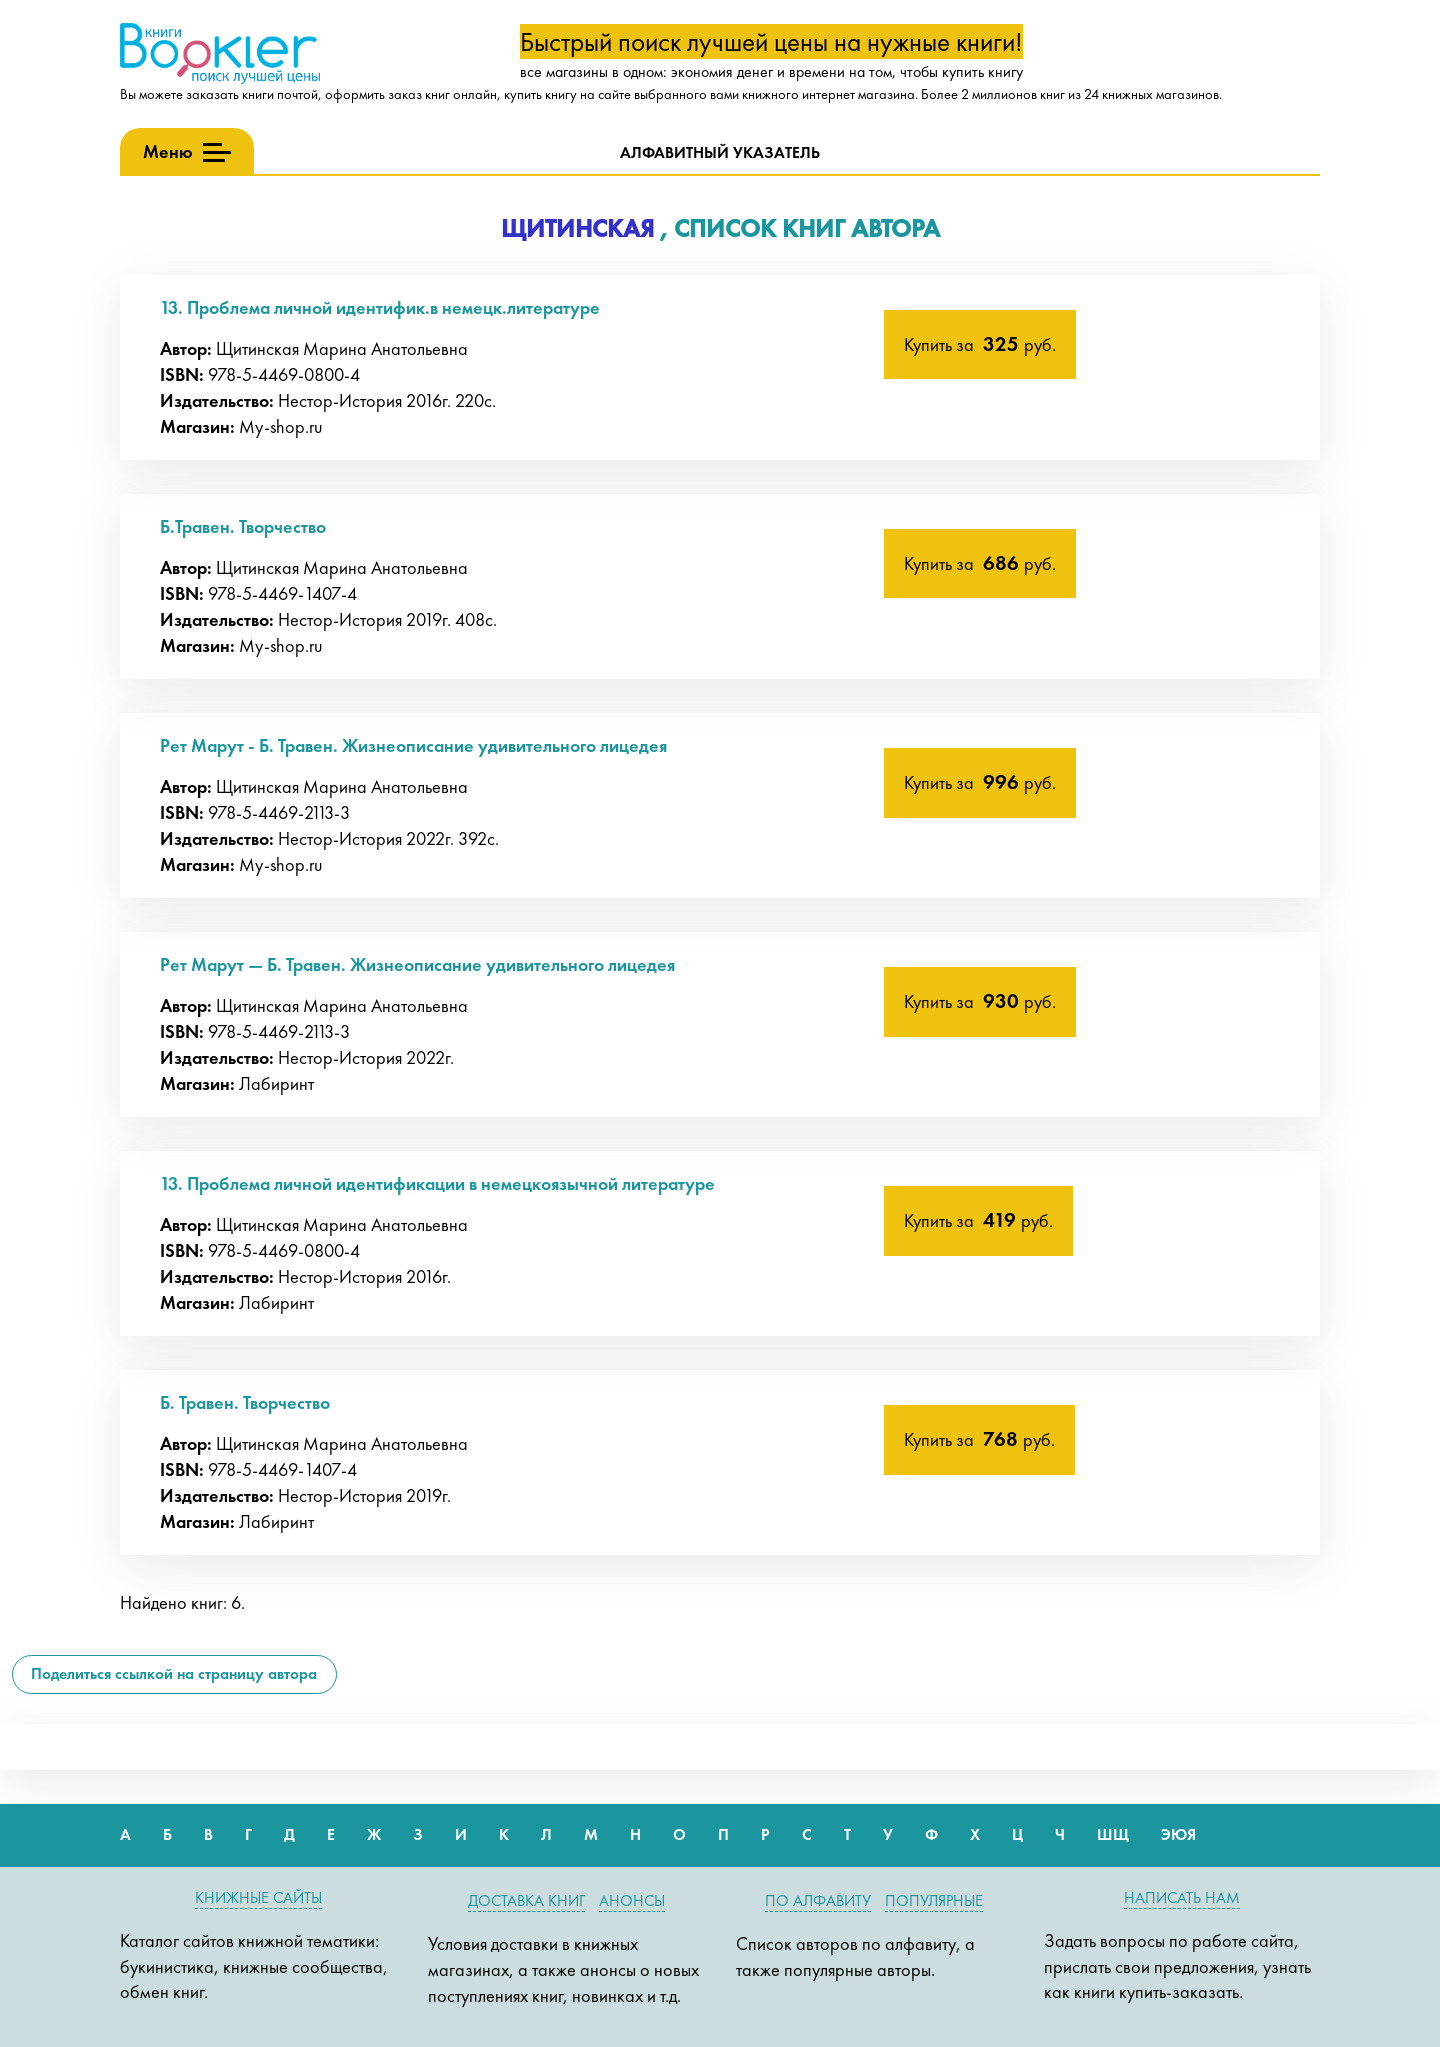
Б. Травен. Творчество (245, 1402)
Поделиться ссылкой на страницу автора (174, 1673)
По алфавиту (818, 1900)
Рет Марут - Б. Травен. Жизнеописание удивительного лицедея (413, 745)
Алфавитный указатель (720, 152)
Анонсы (632, 1900)
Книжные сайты (258, 1897)
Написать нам (1182, 1897)
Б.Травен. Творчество (243, 526)
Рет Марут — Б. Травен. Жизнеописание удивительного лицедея (417, 964)
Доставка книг (526, 1900)
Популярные (934, 1900)
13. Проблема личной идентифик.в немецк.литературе (380, 307)
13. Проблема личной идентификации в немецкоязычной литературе (437, 1183)
